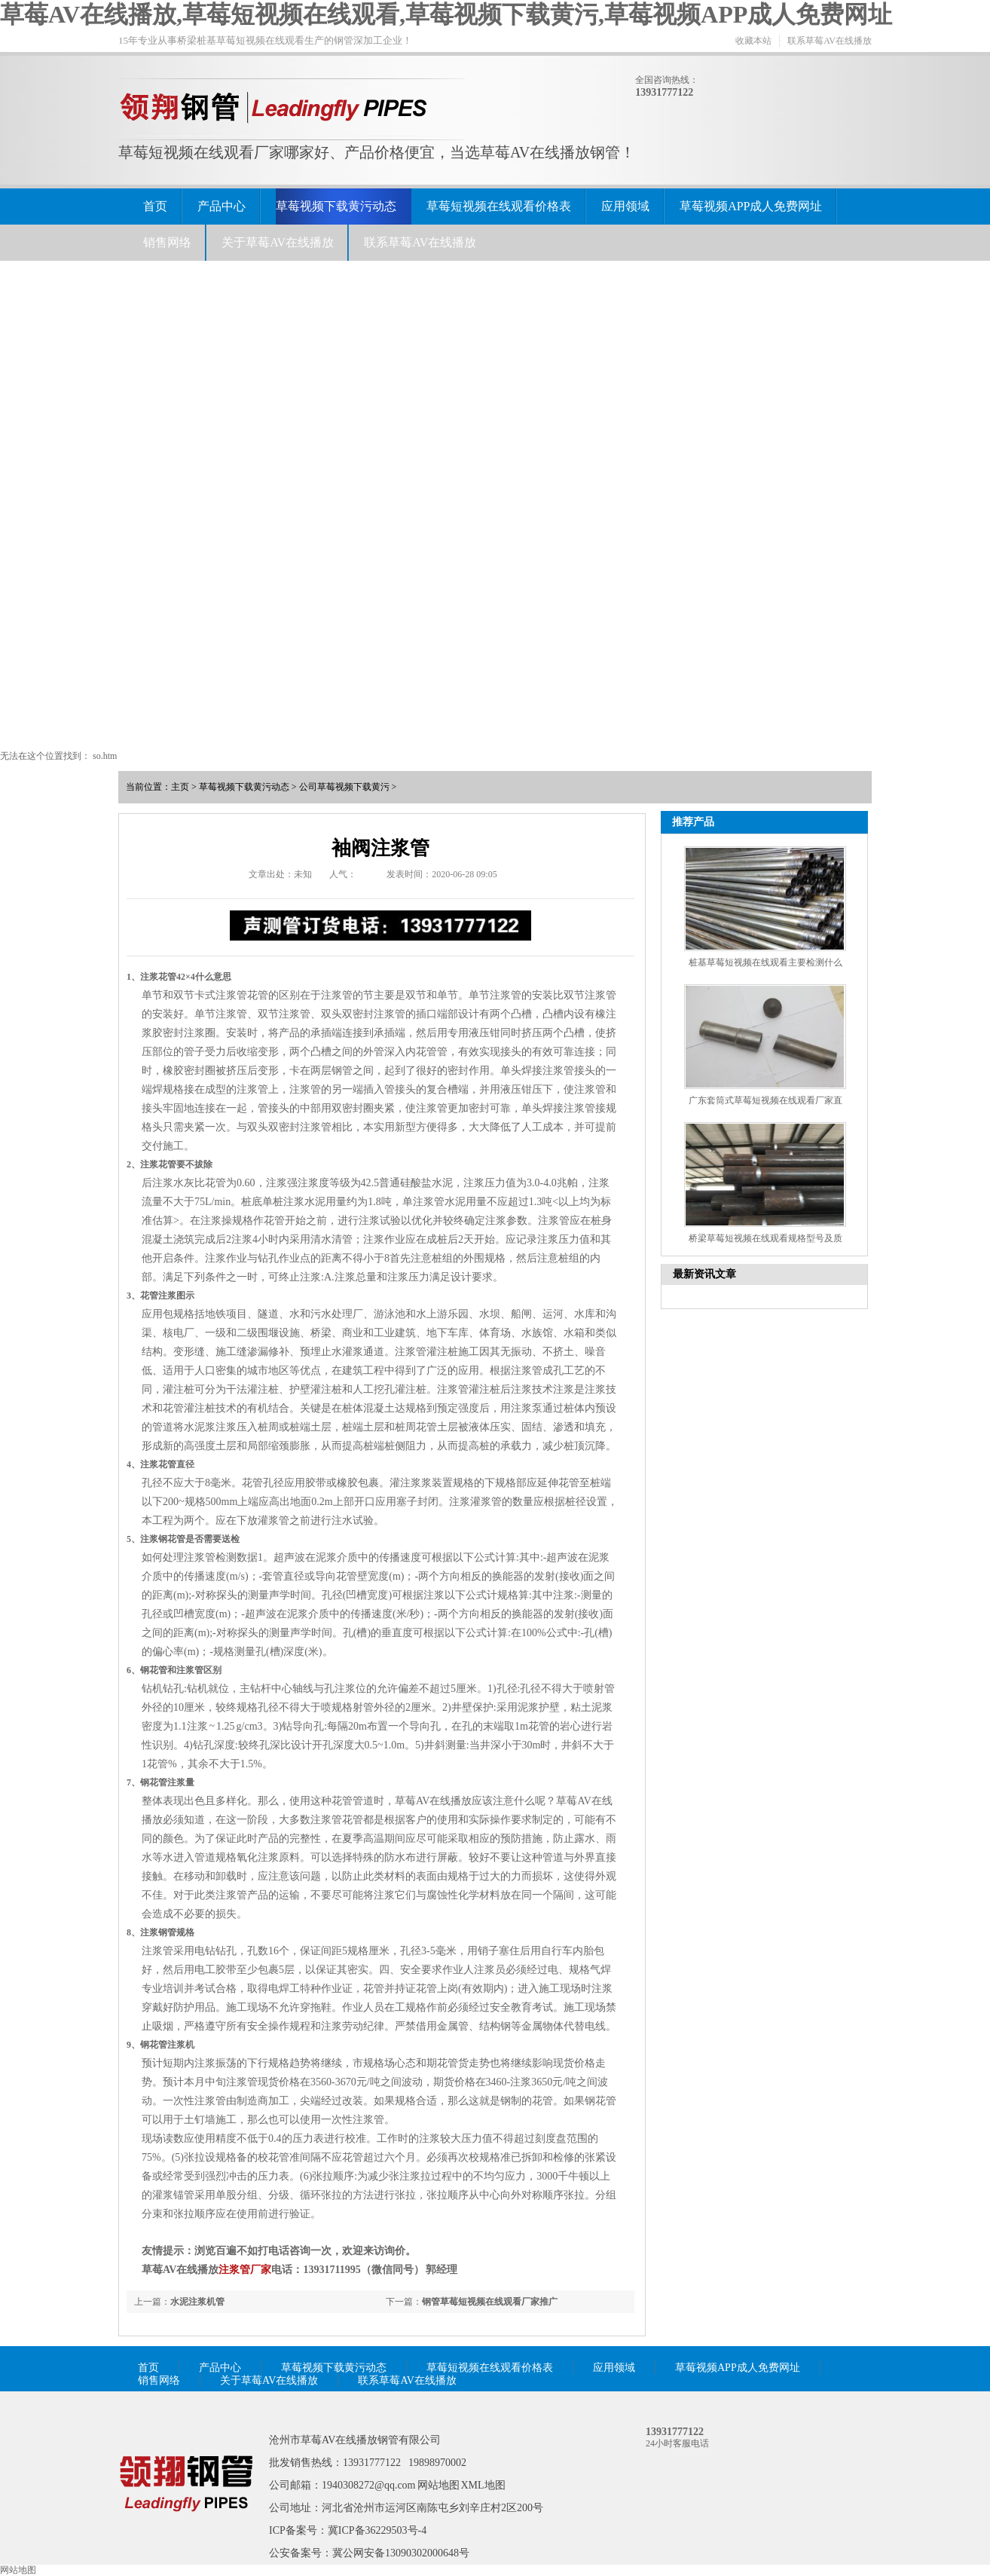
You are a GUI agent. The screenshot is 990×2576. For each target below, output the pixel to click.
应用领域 (625, 206)
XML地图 (483, 2485)
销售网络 (167, 242)
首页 (155, 206)
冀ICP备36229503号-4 (377, 2530)
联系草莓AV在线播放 (829, 40)
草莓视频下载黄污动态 (336, 206)
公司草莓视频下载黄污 (344, 787)
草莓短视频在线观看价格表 (498, 206)
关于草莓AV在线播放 (278, 242)
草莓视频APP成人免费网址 (751, 206)
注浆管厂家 (244, 2269)
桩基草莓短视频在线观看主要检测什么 (765, 962)
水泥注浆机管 (197, 2301)
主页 (180, 787)
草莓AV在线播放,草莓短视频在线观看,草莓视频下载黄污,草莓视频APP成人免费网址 (446, 14)
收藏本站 (753, 40)
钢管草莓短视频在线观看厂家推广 (490, 2301)
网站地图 (438, 2485)
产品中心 (221, 206)
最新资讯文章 (704, 1274)
